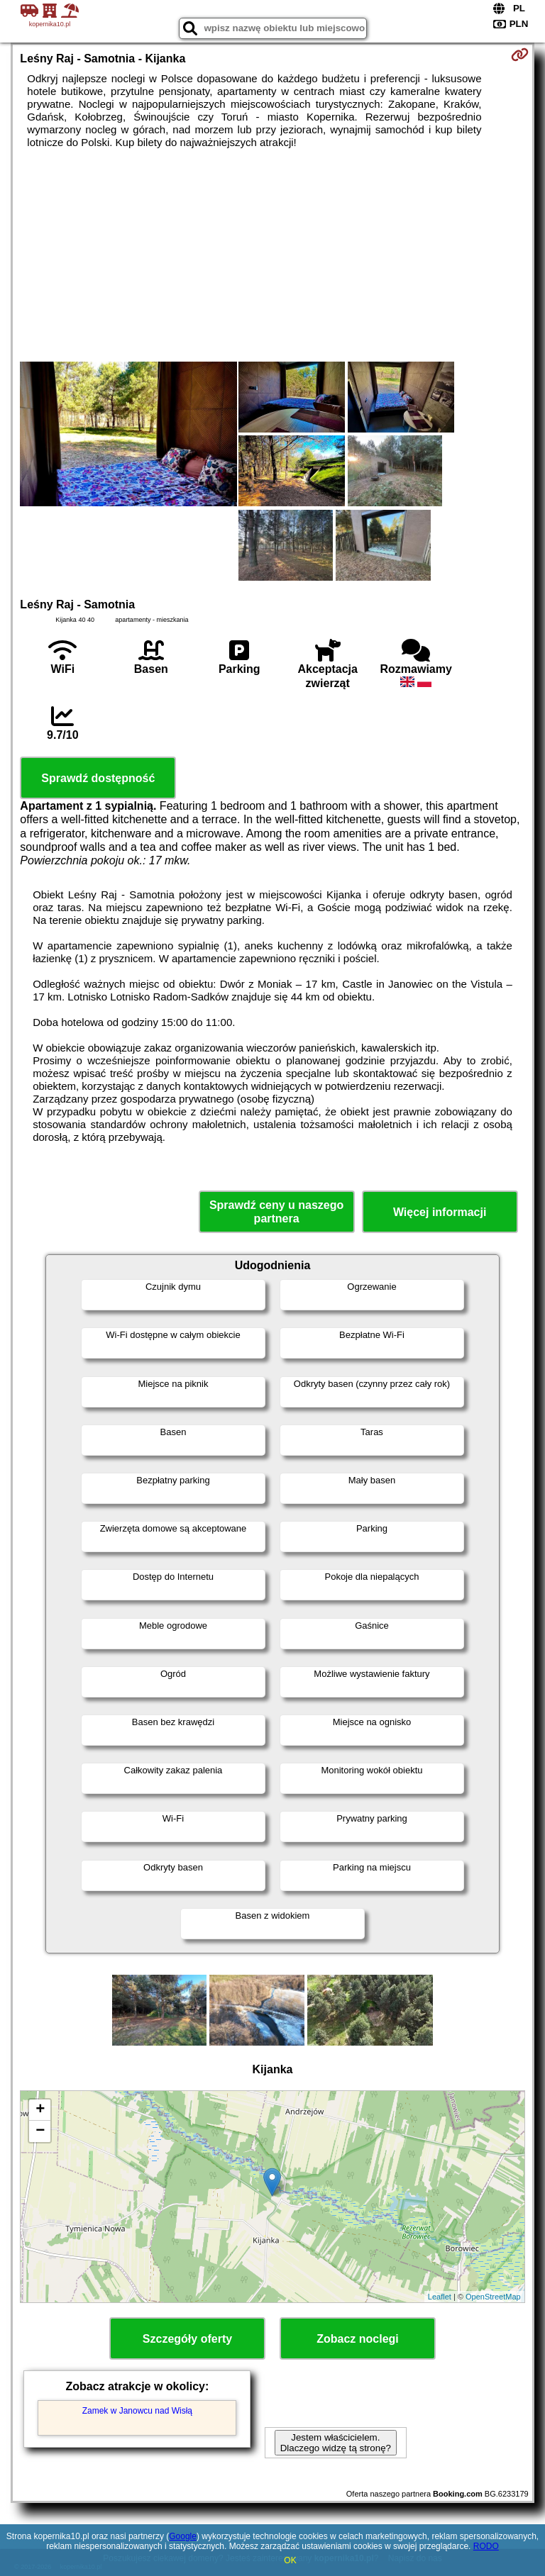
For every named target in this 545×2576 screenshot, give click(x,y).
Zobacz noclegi (357, 2339)
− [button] (40, 2131)
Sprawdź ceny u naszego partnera (276, 1212)
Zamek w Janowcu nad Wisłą (137, 2411)
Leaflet (439, 2296)
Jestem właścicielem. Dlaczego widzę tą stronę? (335, 2442)
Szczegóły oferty (187, 2339)
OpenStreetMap (493, 2296)
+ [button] (40, 2110)
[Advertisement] (272, 255)
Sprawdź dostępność (98, 778)
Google (183, 2536)
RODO (486, 2546)
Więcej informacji (439, 1212)
